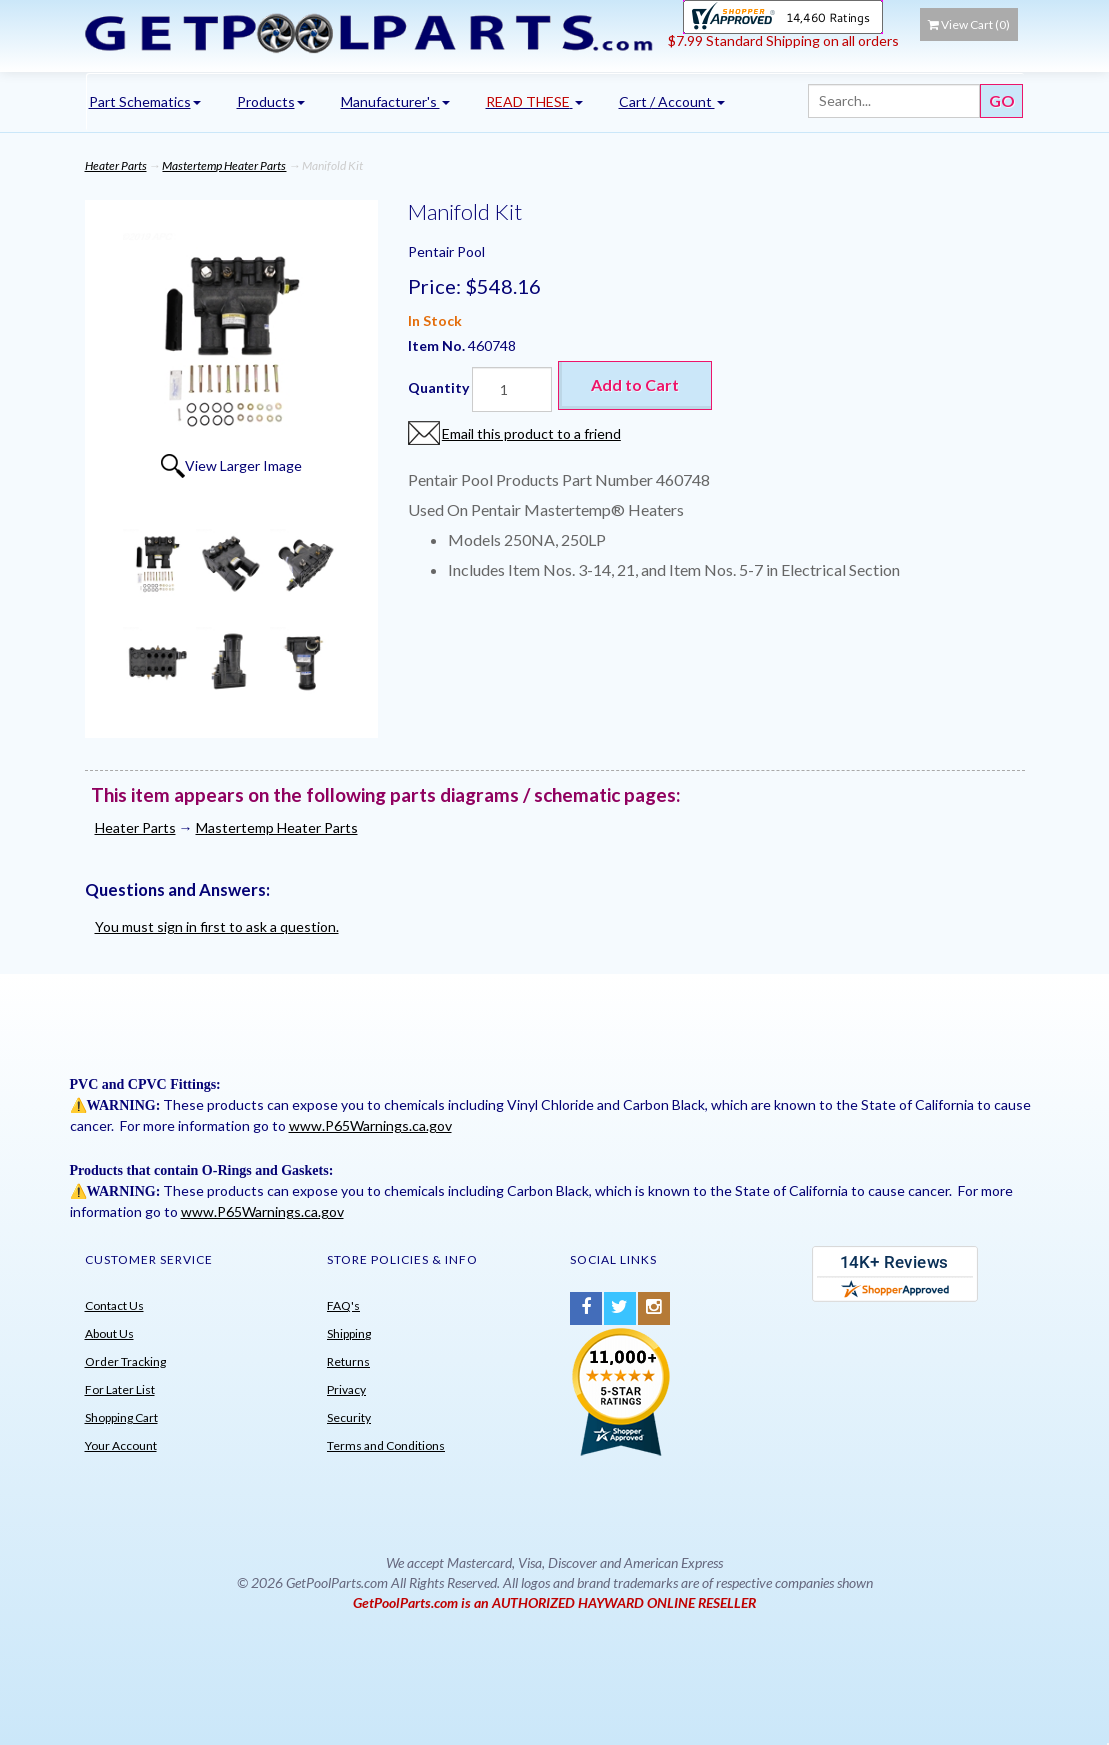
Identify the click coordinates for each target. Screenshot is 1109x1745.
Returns (348, 1361)
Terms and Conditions (386, 1445)
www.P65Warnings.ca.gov (370, 1125)
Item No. (438, 345)
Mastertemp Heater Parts (224, 165)
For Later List (120, 1389)
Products (271, 101)
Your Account (121, 1445)
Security (349, 1417)
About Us (109, 1333)
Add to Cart (635, 384)
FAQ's (343, 1305)
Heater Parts (116, 165)
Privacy (346, 1389)
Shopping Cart (121, 1417)
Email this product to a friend (531, 433)
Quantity (438, 387)
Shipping (349, 1333)
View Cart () (969, 24)
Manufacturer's (395, 101)
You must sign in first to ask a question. (217, 926)
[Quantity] (512, 389)
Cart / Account (672, 101)
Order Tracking (125, 1361)
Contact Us (114, 1305)
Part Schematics (145, 101)
